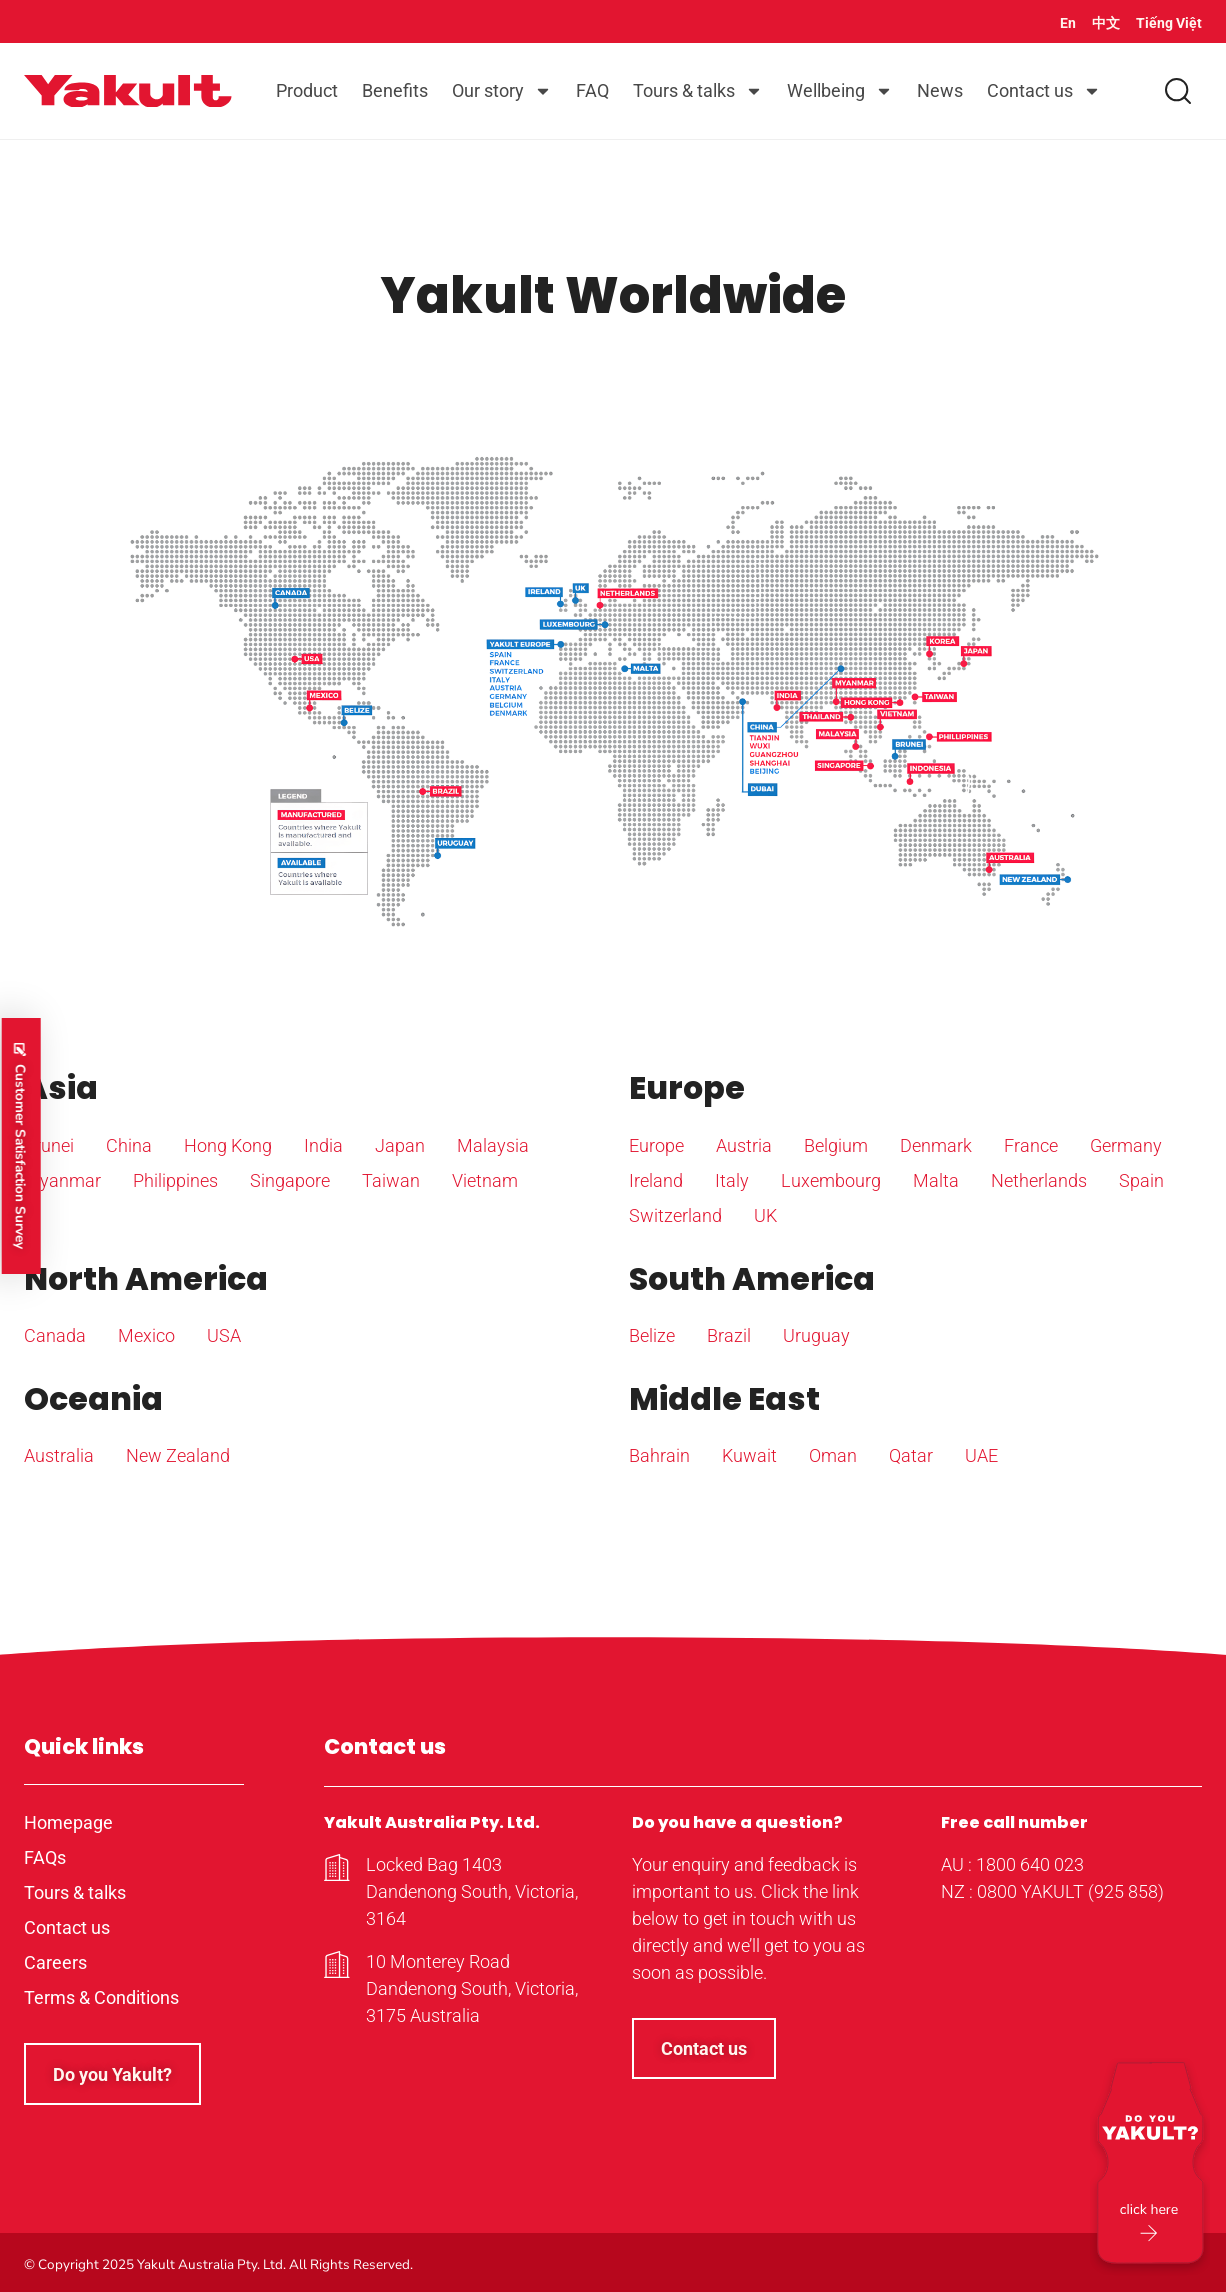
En (1068, 23)
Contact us (1044, 91)
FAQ (592, 90)
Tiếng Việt (1169, 23)
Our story (502, 91)
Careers (55, 1962)
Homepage (68, 1822)
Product (307, 90)
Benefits (395, 90)
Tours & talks (698, 91)
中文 (1106, 23)
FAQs (45, 1857)
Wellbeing (840, 91)
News (940, 90)
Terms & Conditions (101, 1997)
